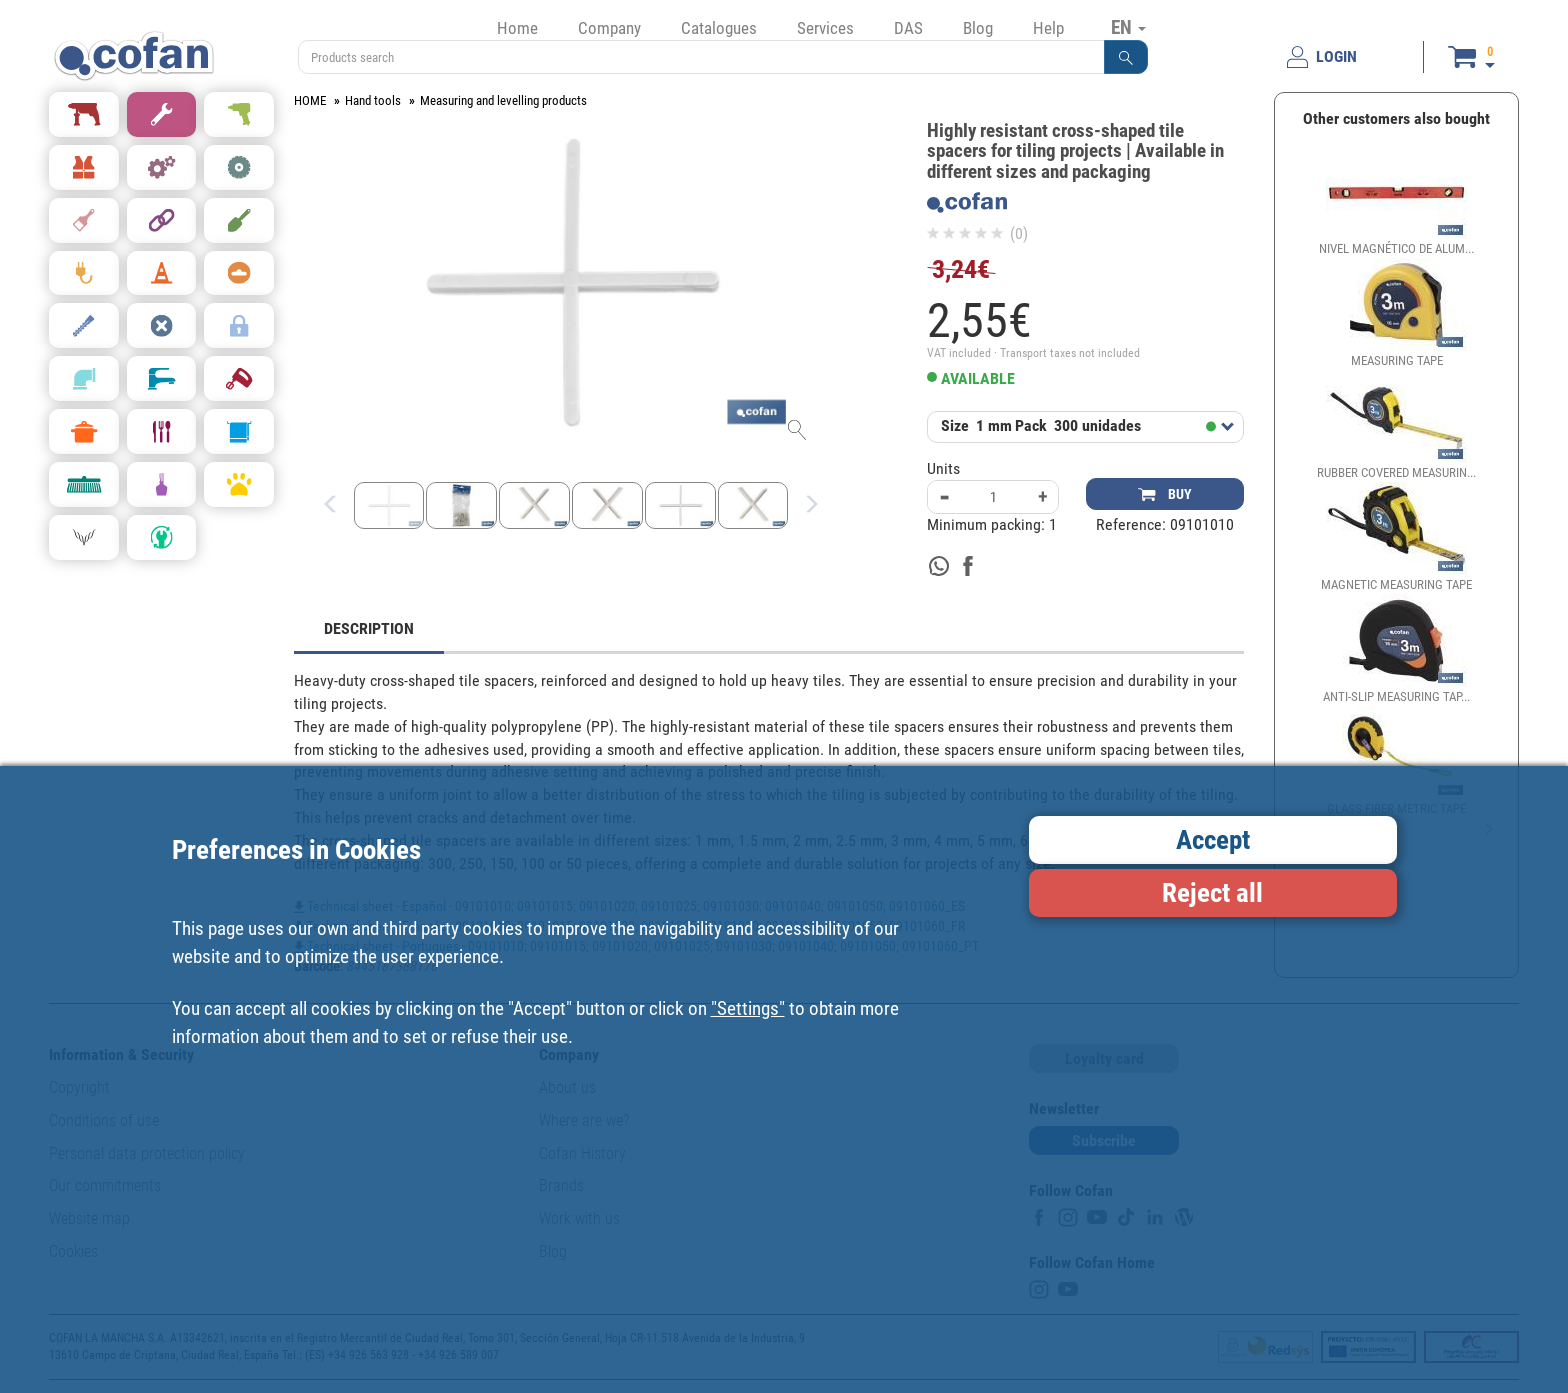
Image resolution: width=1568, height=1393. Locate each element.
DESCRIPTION (369, 628)
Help (1048, 28)
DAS (908, 28)
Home (517, 28)
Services (825, 28)
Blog (978, 28)
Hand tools (373, 100)
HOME (310, 100)
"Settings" (748, 1008)
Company (609, 28)
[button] (1126, 57)
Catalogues (719, 28)
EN (1128, 27)
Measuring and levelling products (503, 100)
